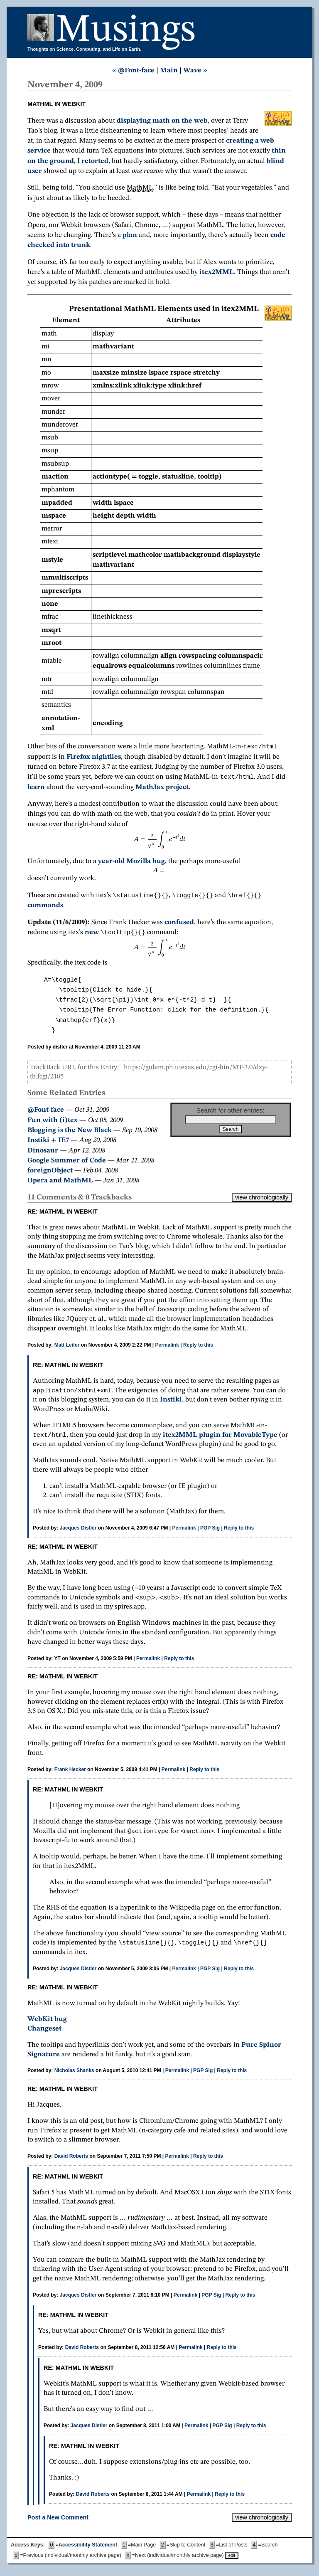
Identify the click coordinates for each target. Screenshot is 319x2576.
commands (45, 907)
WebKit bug (47, 2025)
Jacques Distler (78, 1533)
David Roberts (71, 2163)
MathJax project (162, 788)
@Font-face (45, 1113)
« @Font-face (133, 70)
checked (40, 245)
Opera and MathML (60, 1183)
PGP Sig (210, 1533)
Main (169, 70)
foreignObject (50, 1173)
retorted (94, 161)
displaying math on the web (162, 120)
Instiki (165, 1403)
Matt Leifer (67, 1348)
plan (130, 235)
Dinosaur (42, 1153)
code (277, 235)
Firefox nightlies (93, 757)
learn (36, 788)
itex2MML (216, 272)
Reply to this (198, 1348)
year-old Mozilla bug (131, 862)
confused (179, 924)
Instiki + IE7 (48, 1143)
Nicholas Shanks (74, 2077)
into (62, 245)
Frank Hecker (70, 1774)
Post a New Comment (57, 2524)
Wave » (195, 70)
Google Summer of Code (66, 1163)
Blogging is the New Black (69, 1133)
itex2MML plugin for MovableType (219, 1439)
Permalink (167, 1348)
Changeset (44, 2035)
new (92, 935)
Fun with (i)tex (52, 1123)
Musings (126, 30)
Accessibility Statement (88, 2551)
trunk (80, 245)
